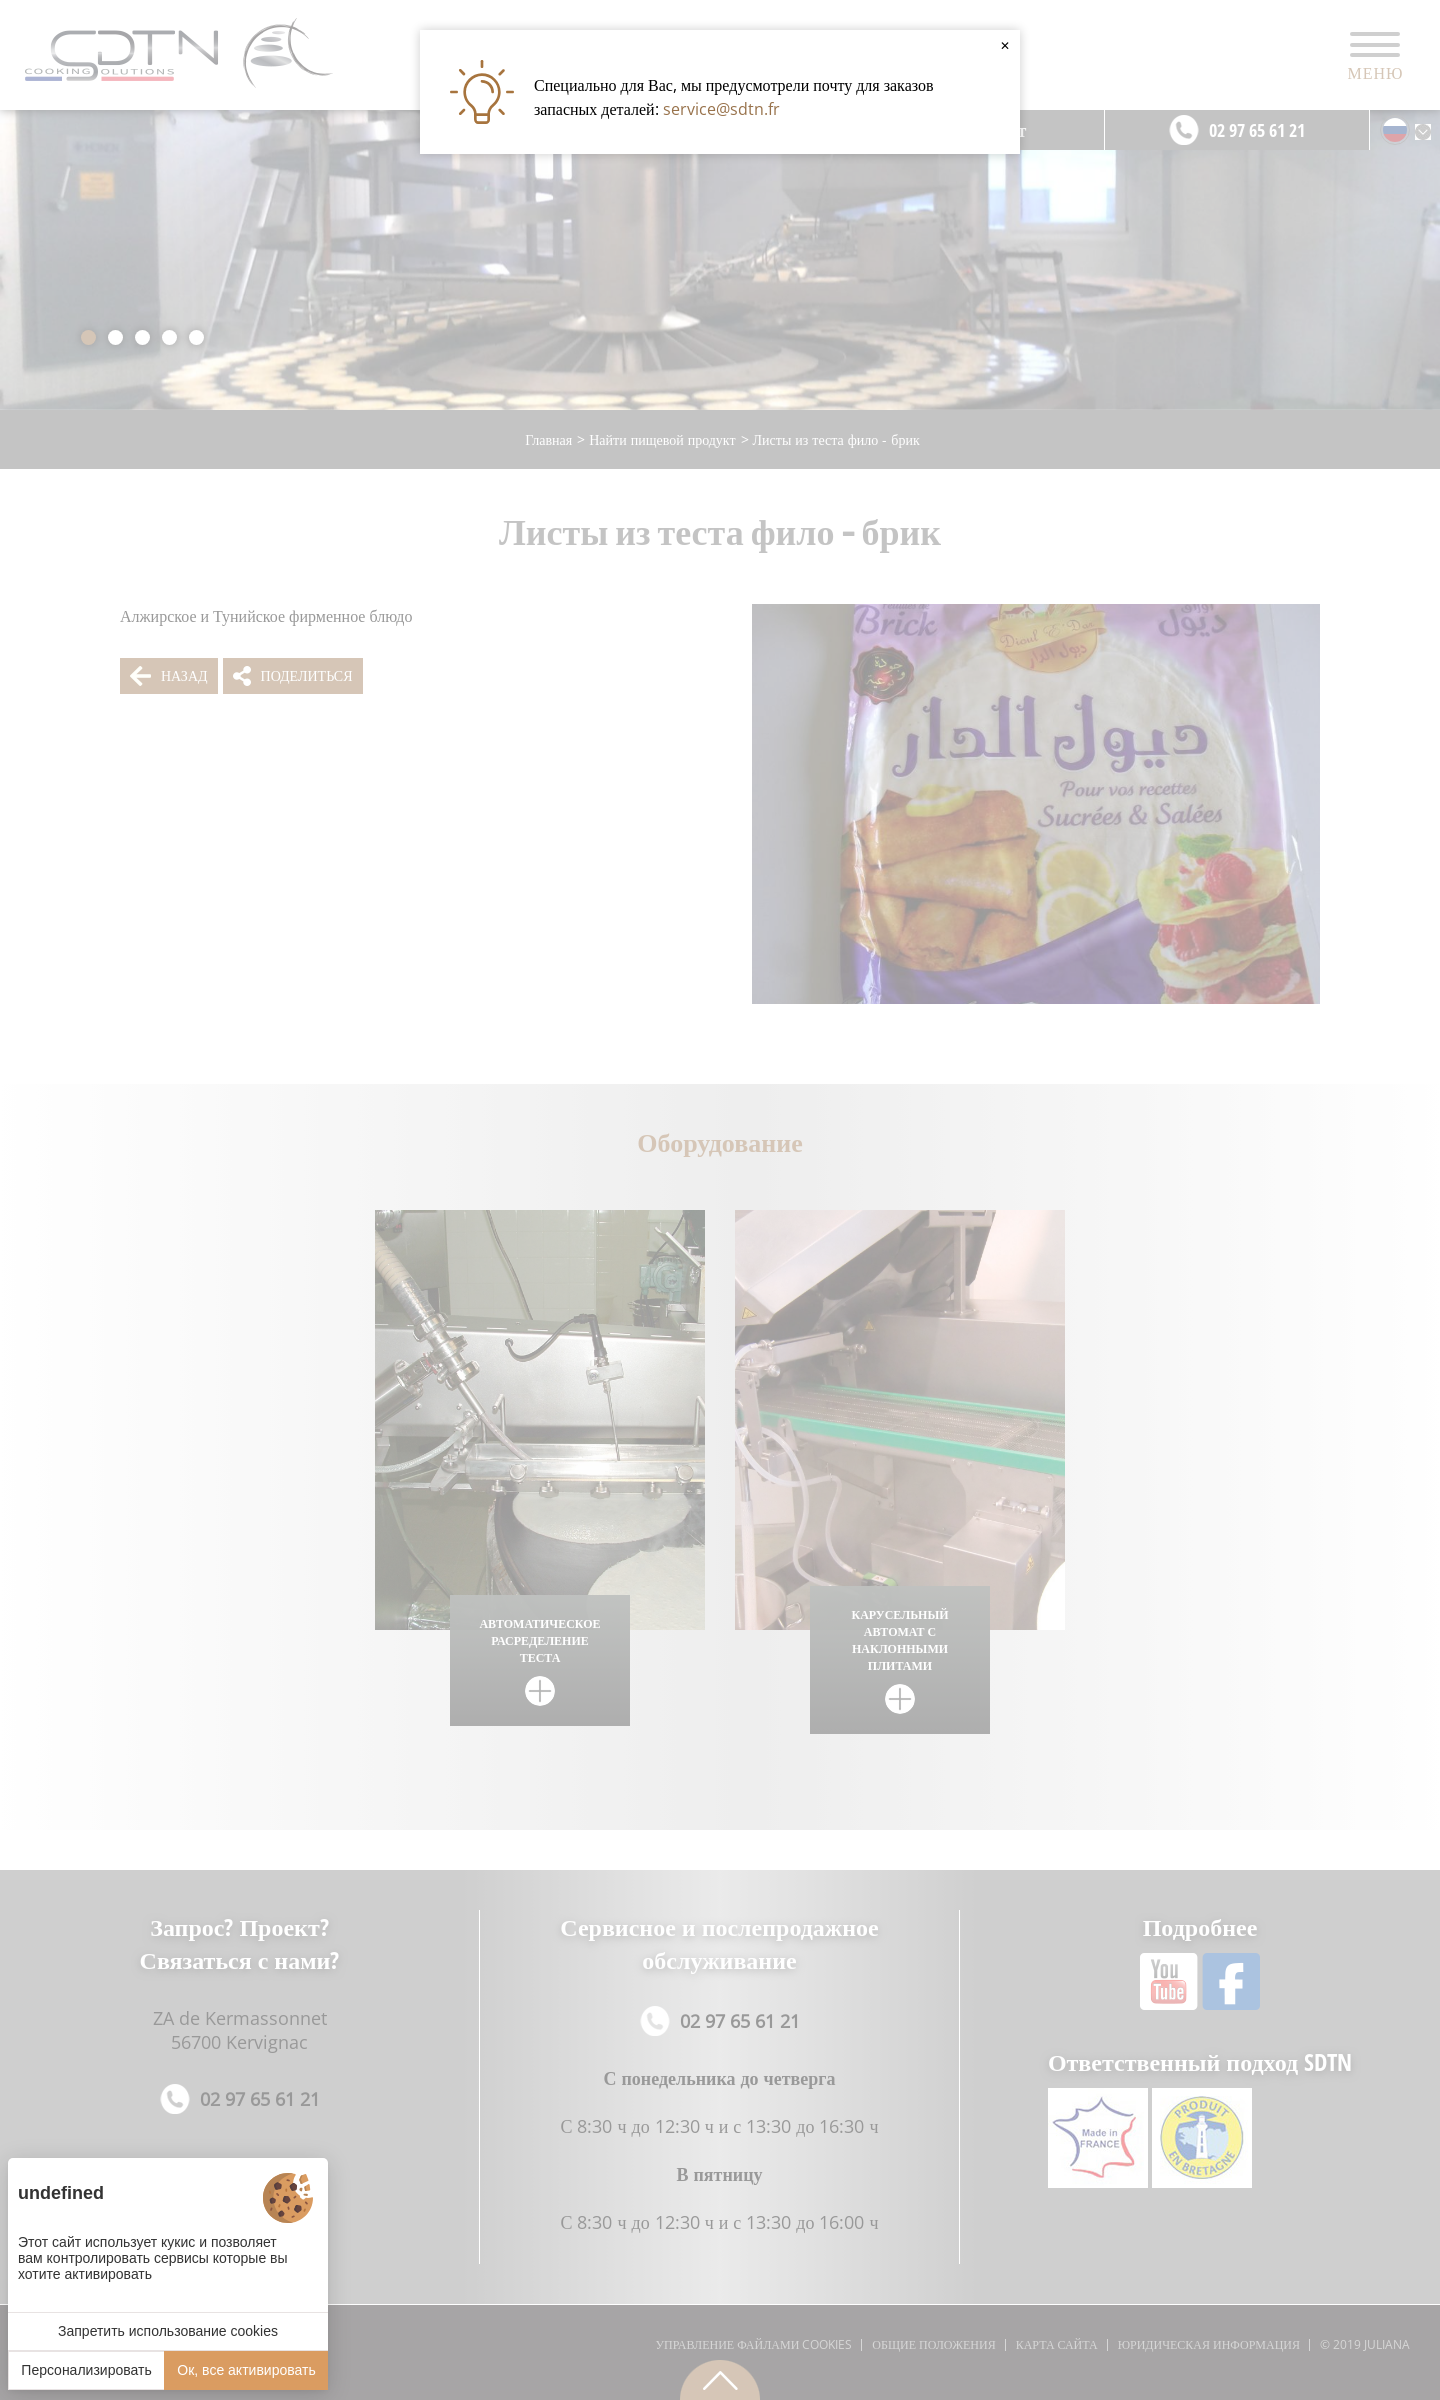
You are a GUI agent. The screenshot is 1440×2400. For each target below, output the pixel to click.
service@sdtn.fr (721, 109)
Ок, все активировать (246, 2370)
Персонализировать (86, 2370)
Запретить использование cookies (168, 2331)
